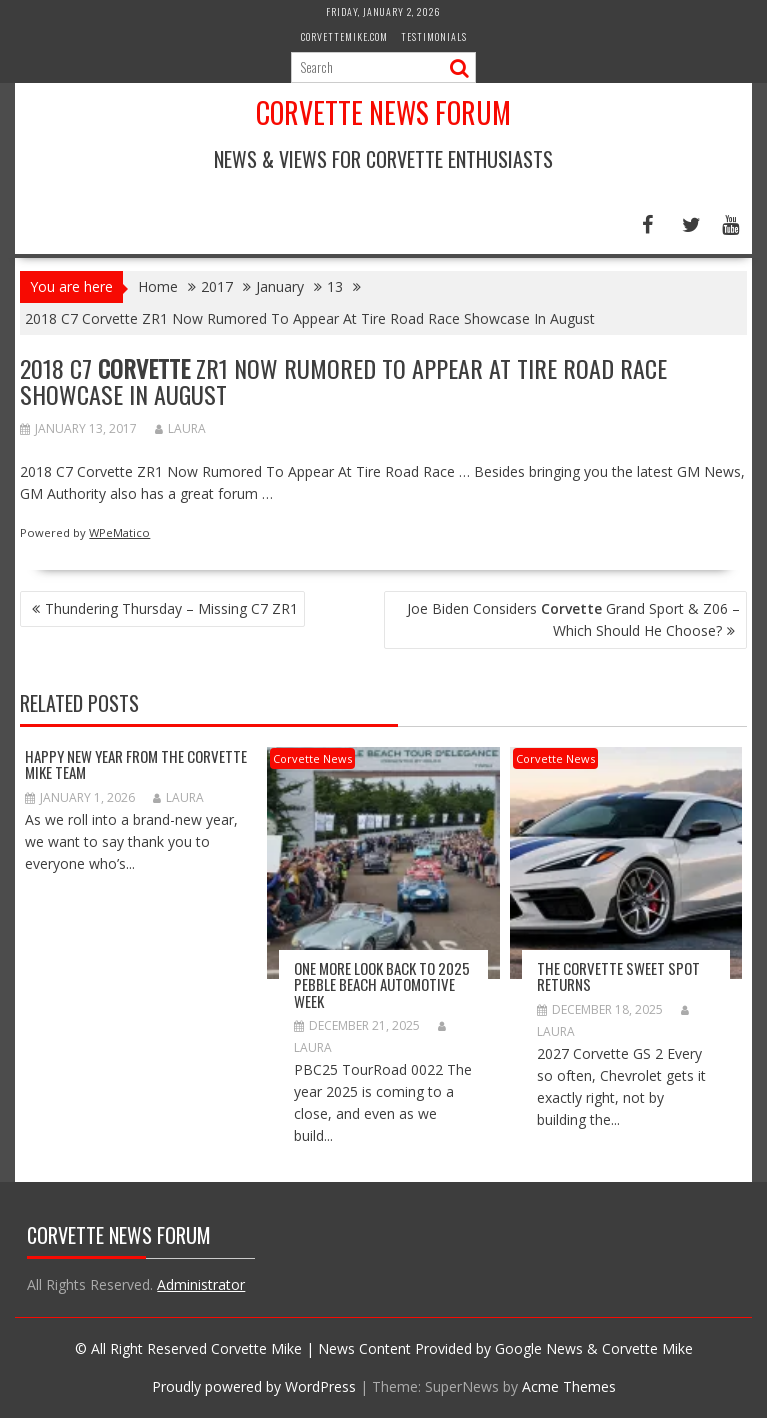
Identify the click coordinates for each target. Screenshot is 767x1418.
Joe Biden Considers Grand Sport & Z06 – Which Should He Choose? (573, 619)
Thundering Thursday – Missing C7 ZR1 (171, 608)
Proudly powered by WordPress (254, 1386)
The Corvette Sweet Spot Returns (618, 976)
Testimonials (434, 36)
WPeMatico (119, 532)
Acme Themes (569, 1386)
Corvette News (312, 758)
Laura (180, 428)
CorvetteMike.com (344, 36)
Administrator (201, 1284)
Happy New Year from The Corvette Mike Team (136, 764)
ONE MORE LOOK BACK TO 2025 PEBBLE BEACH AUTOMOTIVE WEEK (382, 984)
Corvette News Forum (383, 112)
